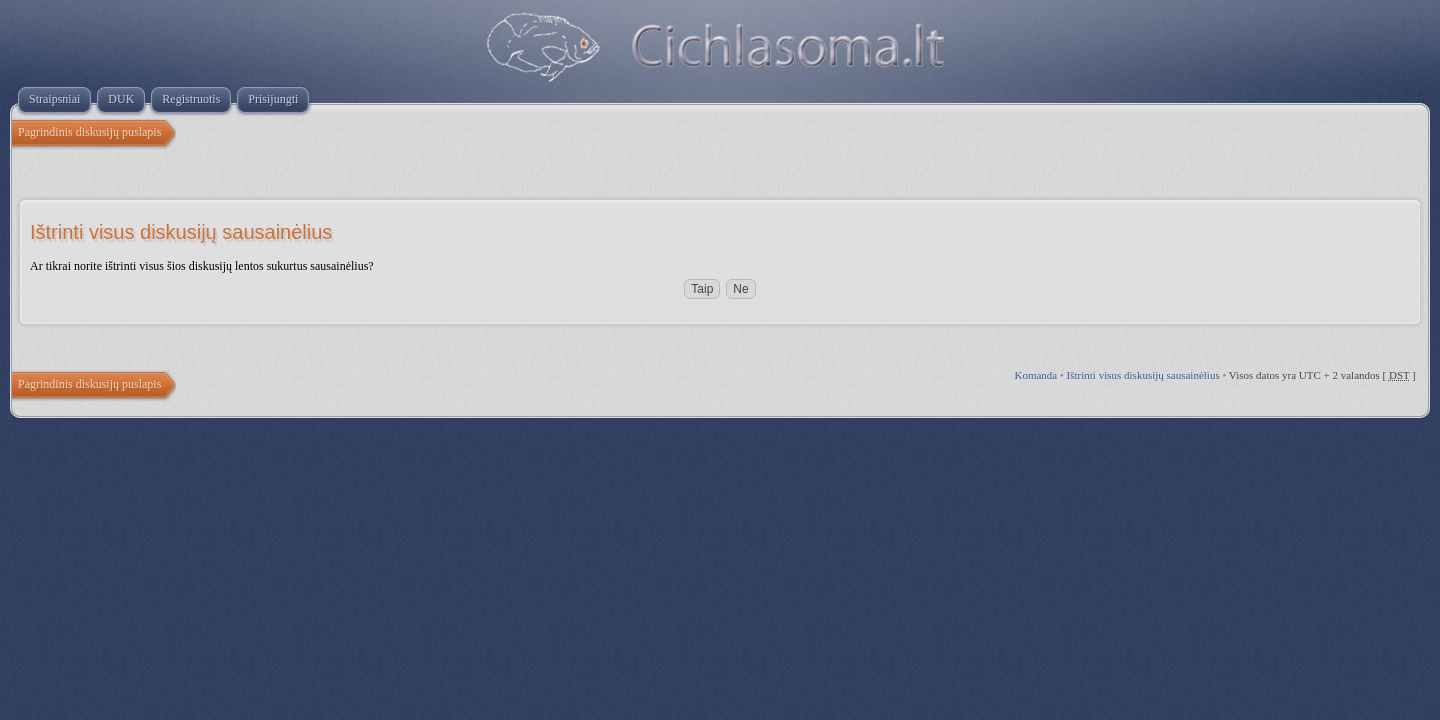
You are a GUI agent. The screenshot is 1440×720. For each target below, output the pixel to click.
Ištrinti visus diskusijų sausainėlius (1143, 375)
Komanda (1035, 375)
